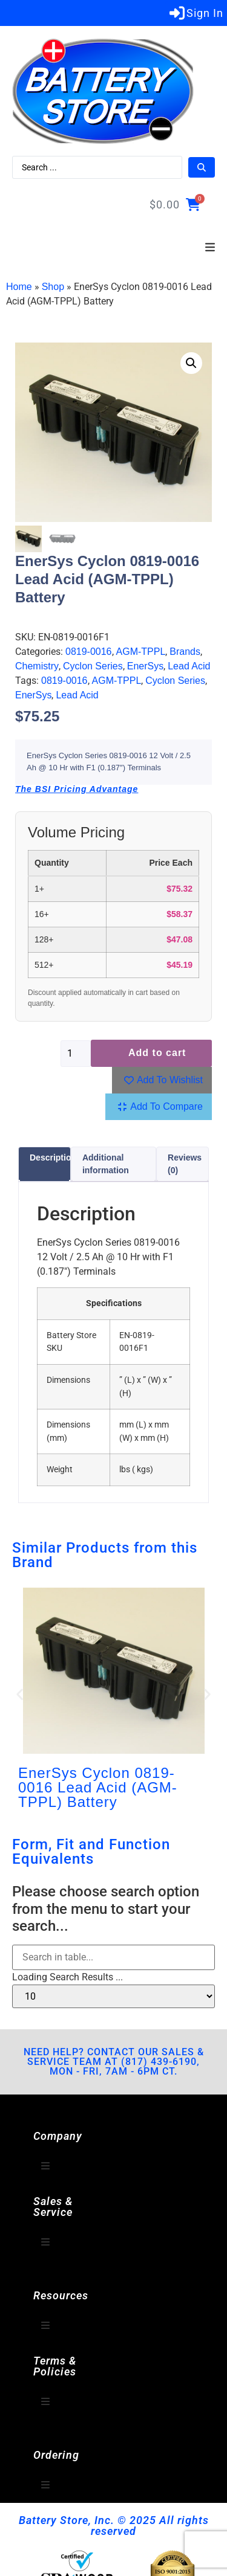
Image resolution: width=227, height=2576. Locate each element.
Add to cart (157, 1053)
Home (19, 287)
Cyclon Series (93, 667)
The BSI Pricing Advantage (76, 789)
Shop (53, 287)
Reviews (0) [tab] (185, 1164)
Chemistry (37, 667)
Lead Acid (189, 667)
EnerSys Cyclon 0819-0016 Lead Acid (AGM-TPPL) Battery (97, 1787)
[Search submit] (201, 167)
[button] (210, 248)
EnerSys (145, 667)
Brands (184, 652)
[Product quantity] (76, 1054)
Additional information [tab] (105, 1164)
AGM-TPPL (141, 652)
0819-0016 (88, 652)
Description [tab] (53, 1158)
